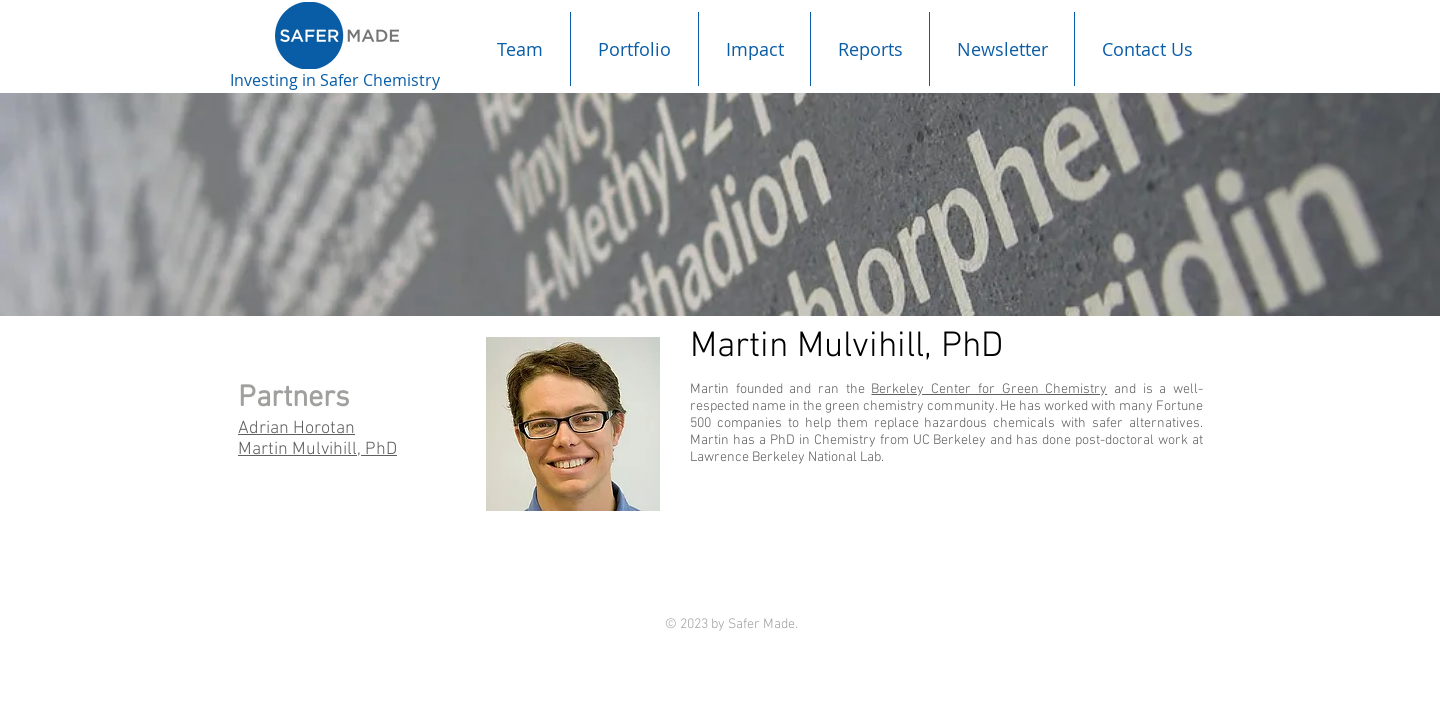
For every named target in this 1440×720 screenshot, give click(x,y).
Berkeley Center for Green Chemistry (989, 389)
